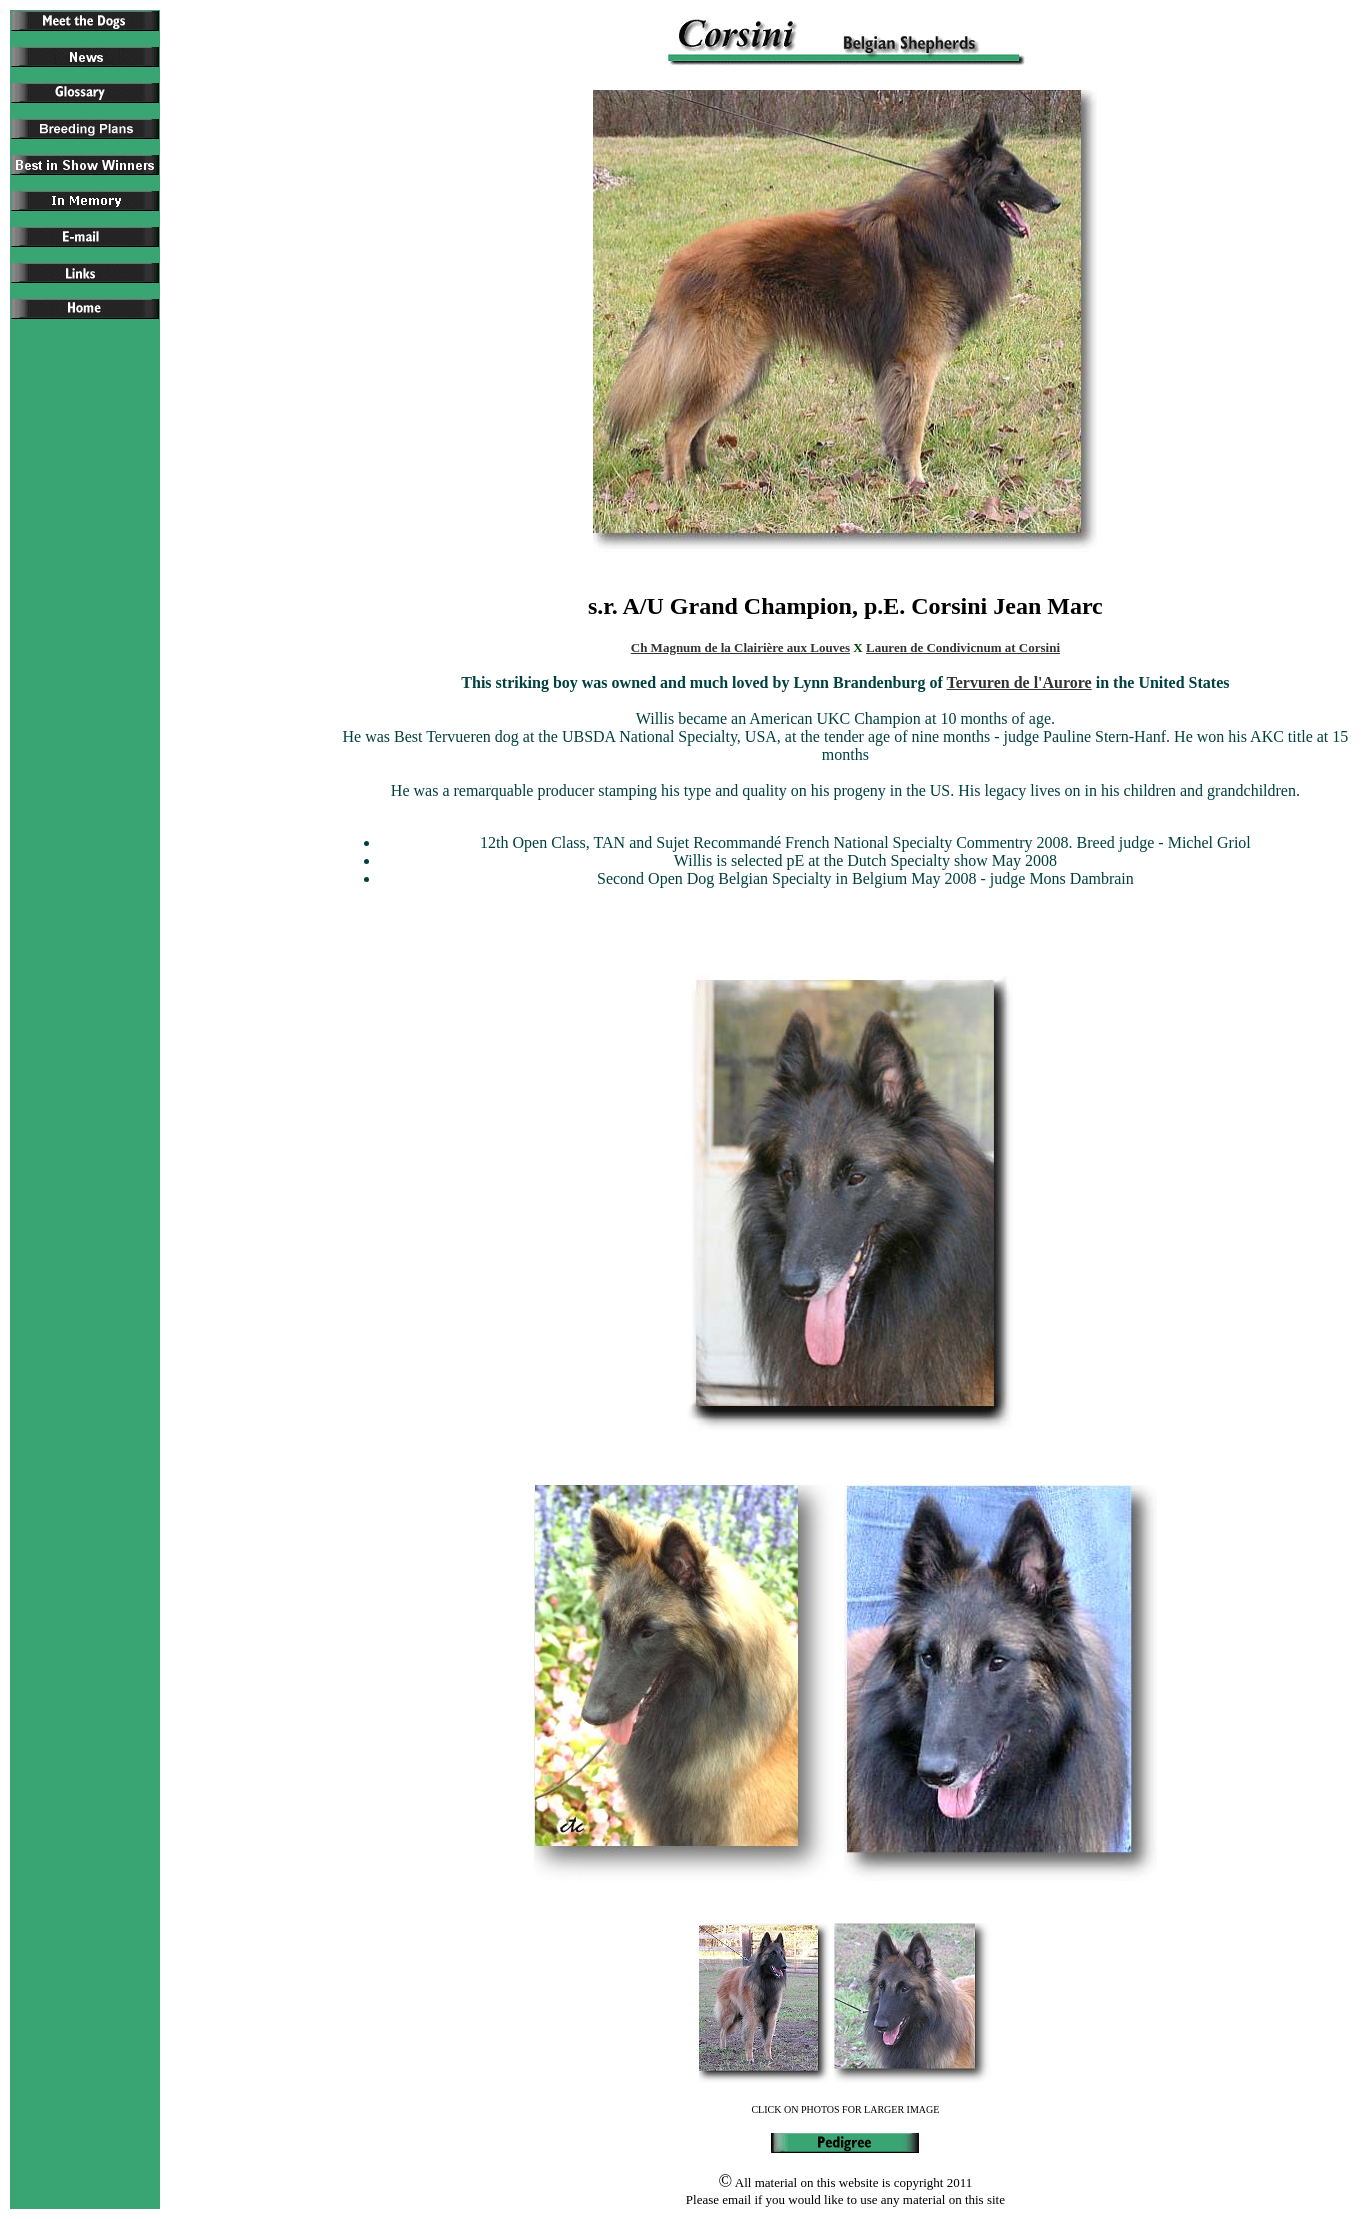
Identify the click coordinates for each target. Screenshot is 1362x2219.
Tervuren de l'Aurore (1019, 682)
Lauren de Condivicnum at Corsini (963, 647)
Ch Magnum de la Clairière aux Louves (740, 647)
